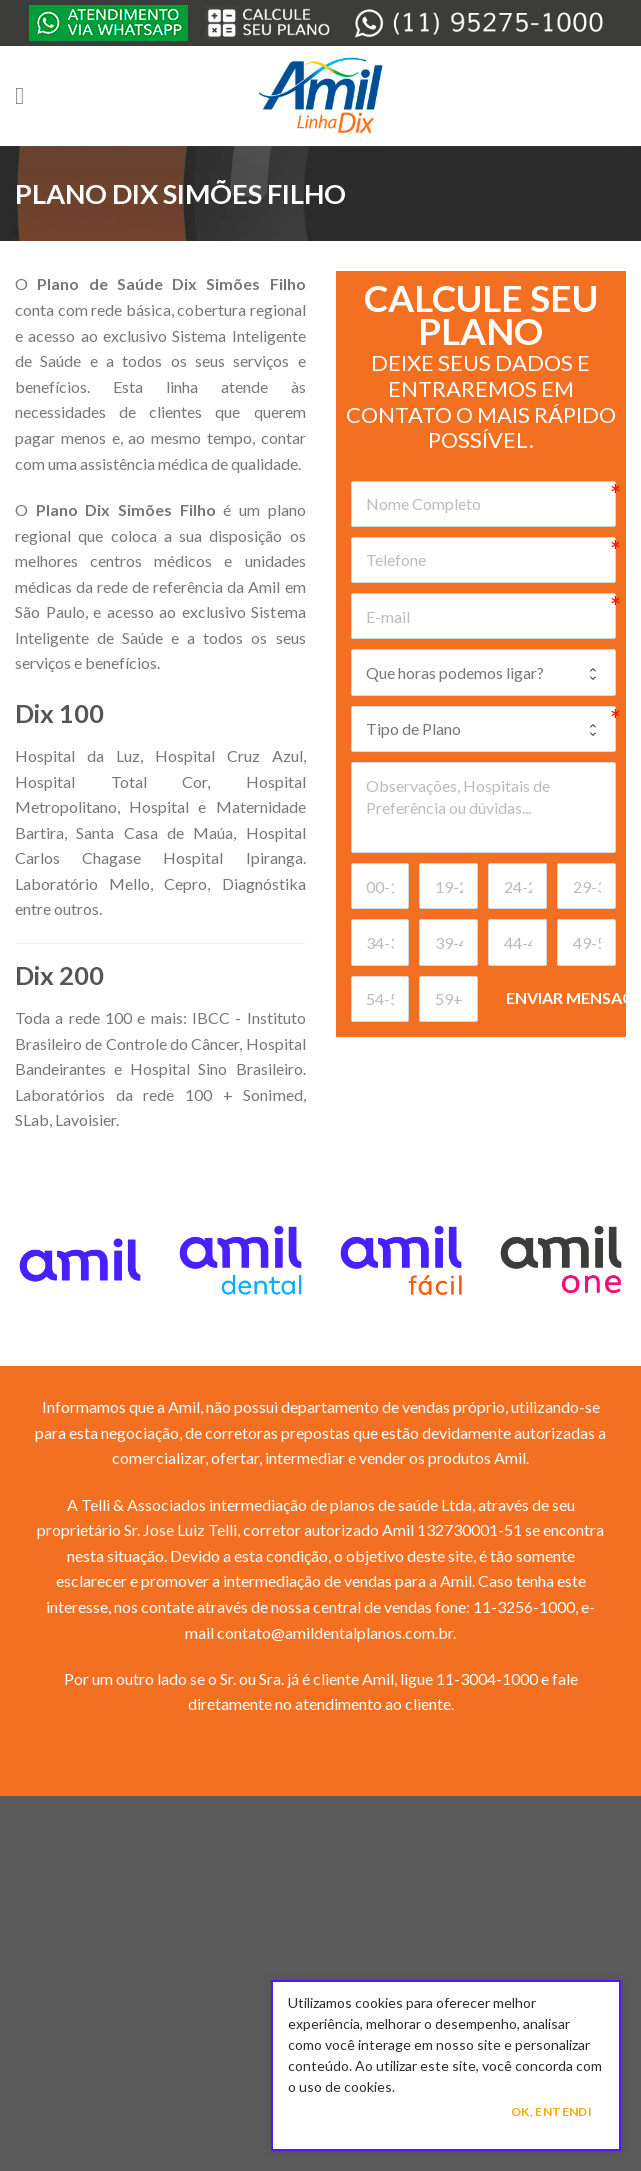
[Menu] (27, 95)
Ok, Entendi (551, 2111)
